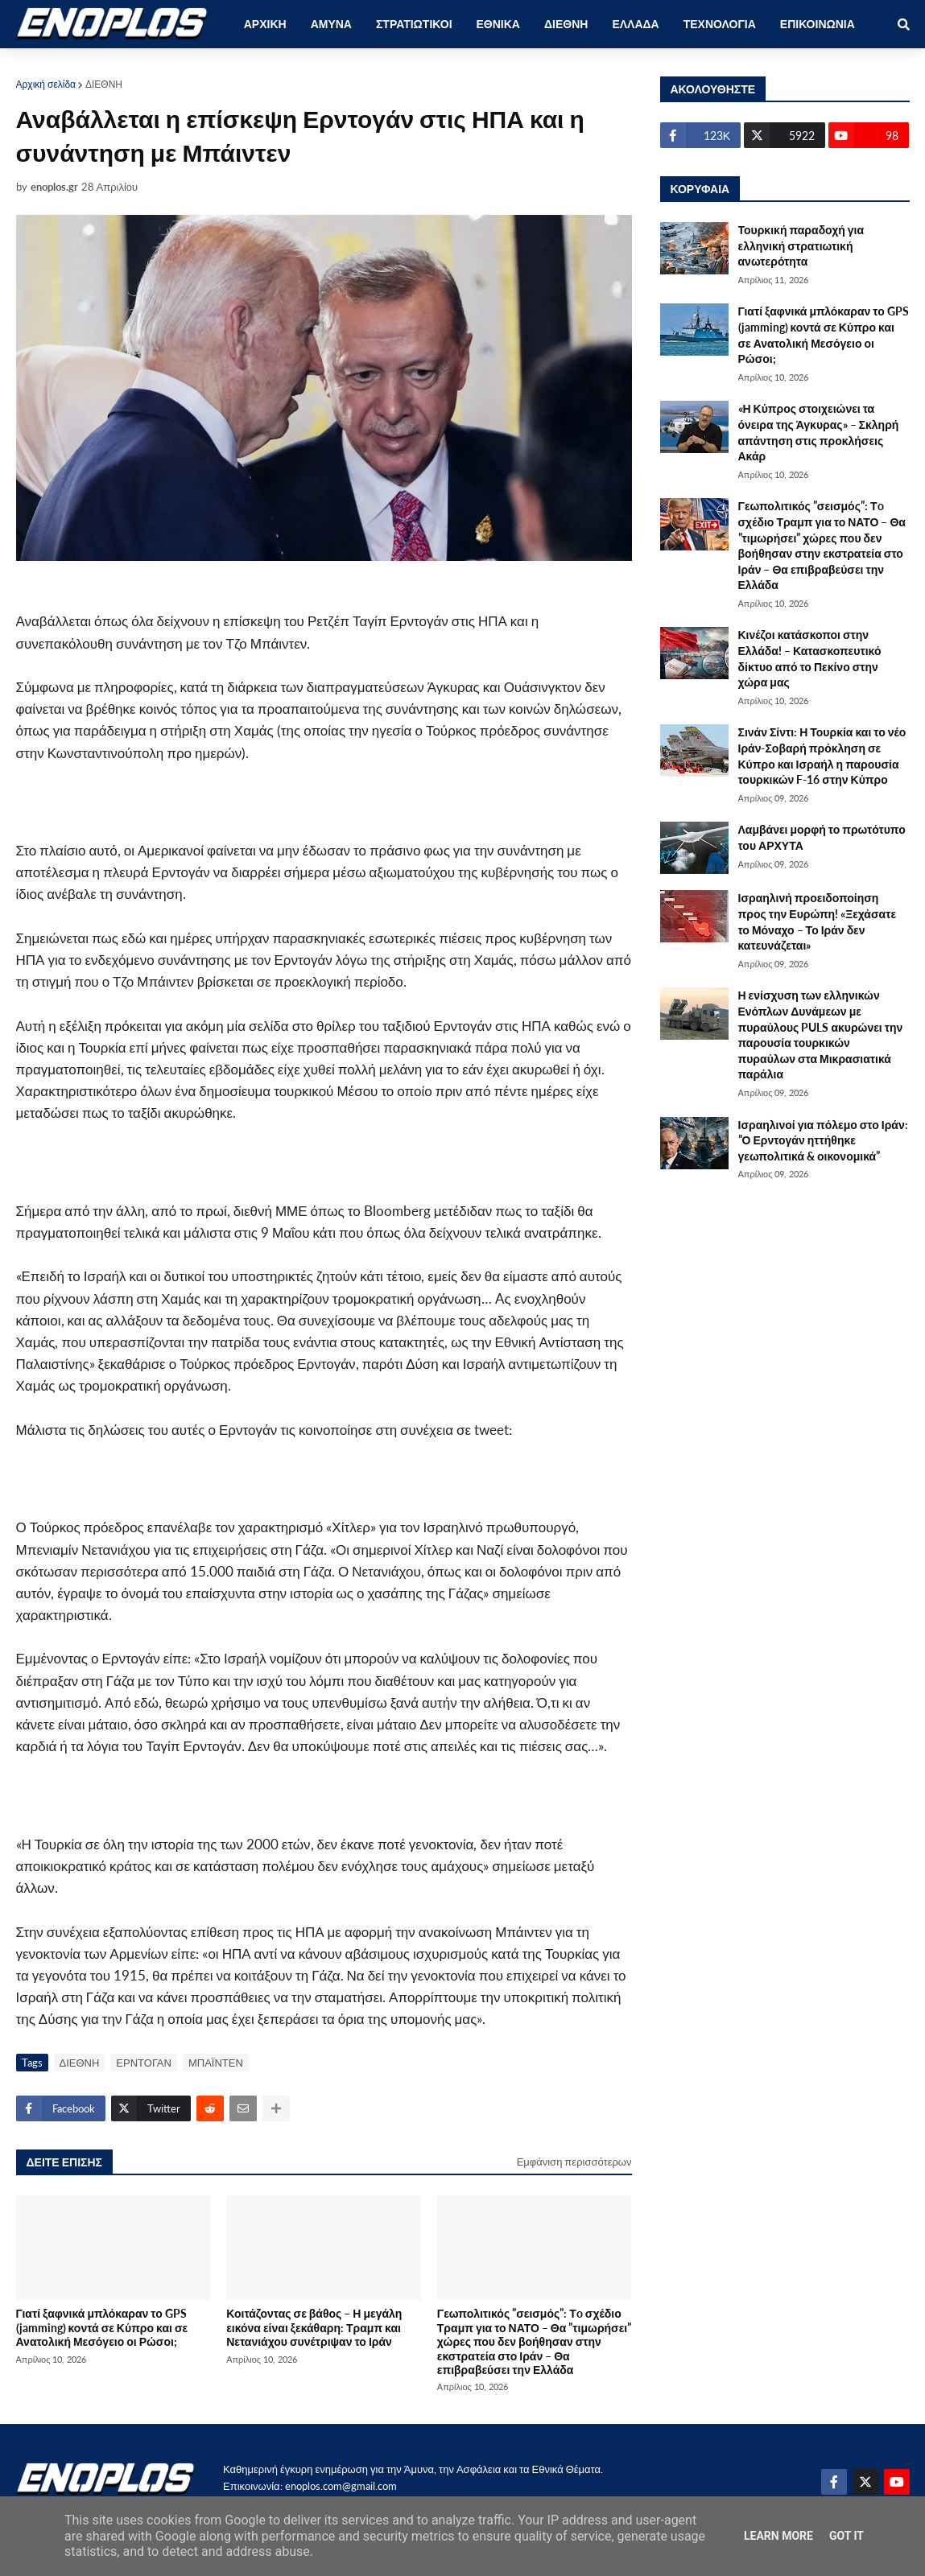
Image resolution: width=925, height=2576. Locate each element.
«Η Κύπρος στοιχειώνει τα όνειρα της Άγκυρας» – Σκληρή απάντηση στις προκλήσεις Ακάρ (818, 432)
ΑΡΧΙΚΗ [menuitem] (265, 24)
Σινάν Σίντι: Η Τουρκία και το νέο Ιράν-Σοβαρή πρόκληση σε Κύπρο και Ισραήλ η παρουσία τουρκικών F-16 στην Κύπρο (822, 755)
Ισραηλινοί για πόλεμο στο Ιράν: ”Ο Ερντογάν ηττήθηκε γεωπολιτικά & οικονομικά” (823, 1140)
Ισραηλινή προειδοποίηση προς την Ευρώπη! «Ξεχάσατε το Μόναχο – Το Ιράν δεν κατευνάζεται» (817, 921)
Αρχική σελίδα (46, 84)
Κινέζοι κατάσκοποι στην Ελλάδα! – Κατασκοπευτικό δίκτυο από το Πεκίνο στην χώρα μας (810, 658)
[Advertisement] (314, 809)
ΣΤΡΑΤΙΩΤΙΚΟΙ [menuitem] (414, 24)
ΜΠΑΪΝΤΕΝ (215, 2062)
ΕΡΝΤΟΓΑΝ (143, 2062)
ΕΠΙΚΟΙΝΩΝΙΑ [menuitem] (817, 24)
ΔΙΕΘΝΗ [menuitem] (566, 24)
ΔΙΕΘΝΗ (103, 84)
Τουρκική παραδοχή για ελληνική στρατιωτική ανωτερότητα (801, 245)
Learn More (778, 2535)
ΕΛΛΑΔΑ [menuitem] (635, 24)
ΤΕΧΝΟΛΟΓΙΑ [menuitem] (719, 24)
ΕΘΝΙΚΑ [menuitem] (498, 24)
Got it (846, 2535)
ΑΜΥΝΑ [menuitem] (331, 24)
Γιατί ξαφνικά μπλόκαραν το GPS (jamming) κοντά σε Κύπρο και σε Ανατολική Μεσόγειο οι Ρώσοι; (102, 2327)
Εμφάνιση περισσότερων (574, 2161)
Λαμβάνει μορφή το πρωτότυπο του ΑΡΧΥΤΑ (822, 837)
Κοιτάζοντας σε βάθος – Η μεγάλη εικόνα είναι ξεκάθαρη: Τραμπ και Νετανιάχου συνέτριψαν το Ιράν (314, 2327)
